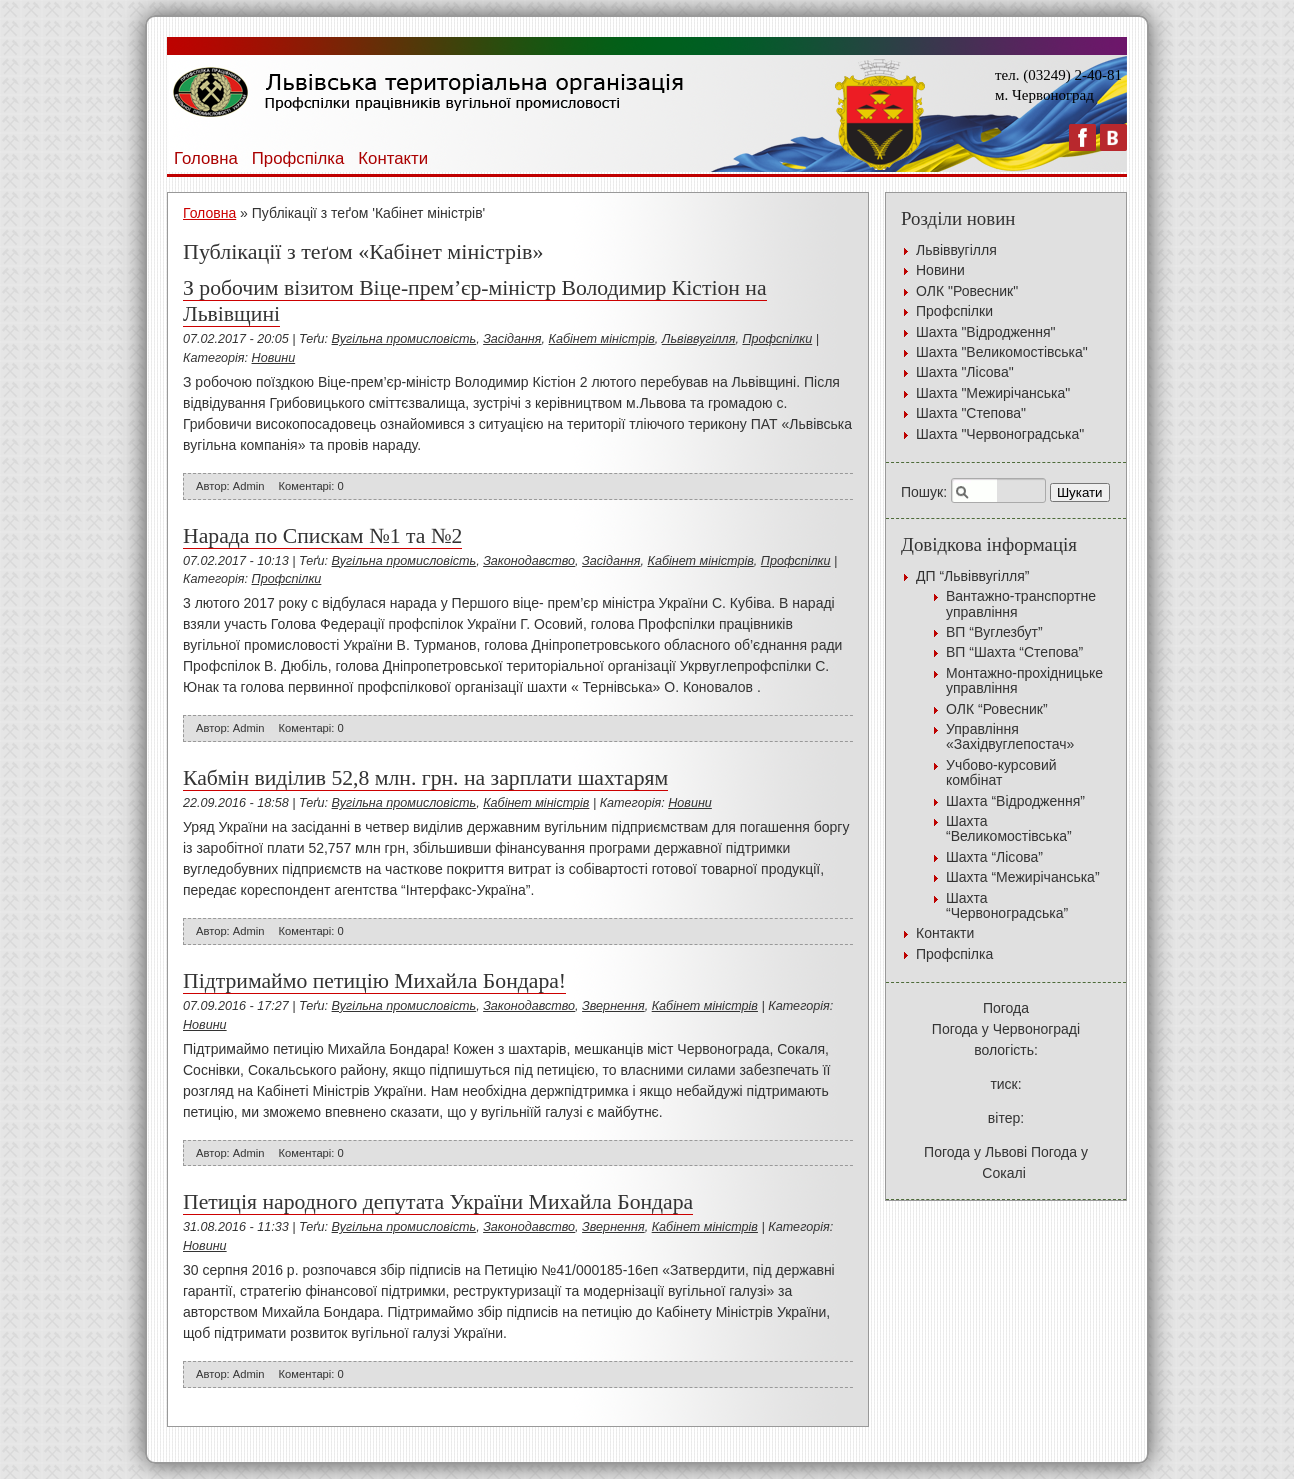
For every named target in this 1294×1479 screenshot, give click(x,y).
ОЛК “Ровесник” (997, 709)
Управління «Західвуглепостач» (1010, 736)
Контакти (393, 158)
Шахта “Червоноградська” (1007, 905)
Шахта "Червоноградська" (1000, 434)
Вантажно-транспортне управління (1021, 603)
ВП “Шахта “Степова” (1014, 652)
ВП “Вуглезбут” (994, 632)
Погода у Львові (975, 1152)
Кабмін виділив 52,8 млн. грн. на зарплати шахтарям (425, 778)
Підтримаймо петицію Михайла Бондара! (374, 981)
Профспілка (298, 158)
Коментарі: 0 (311, 486)
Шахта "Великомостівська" (1002, 352)
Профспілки (777, 339)
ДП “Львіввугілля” (973, 576)
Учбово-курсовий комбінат (1001, 772)
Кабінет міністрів (602, 339)
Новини (274, 358)
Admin (249, 486)
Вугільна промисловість (404, 339)
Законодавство (529, 561)
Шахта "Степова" (971, 413)
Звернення (613, 1006)
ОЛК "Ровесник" (967, 291)
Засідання (512, 339)
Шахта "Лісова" (965, 372)
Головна (206, 158)
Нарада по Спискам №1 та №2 (322, 536)
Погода (1006, 1008)
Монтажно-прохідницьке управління (1024, 680)
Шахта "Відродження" (986, 332)
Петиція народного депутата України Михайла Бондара (438, 1202)
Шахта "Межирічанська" (993, 393)
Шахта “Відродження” (1015, 801)
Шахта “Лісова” (994, 857)
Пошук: (924, 492)
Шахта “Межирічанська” (1023, 877)
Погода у (1006, 1029)
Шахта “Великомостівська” (1009, 828)
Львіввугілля (699, 339)
